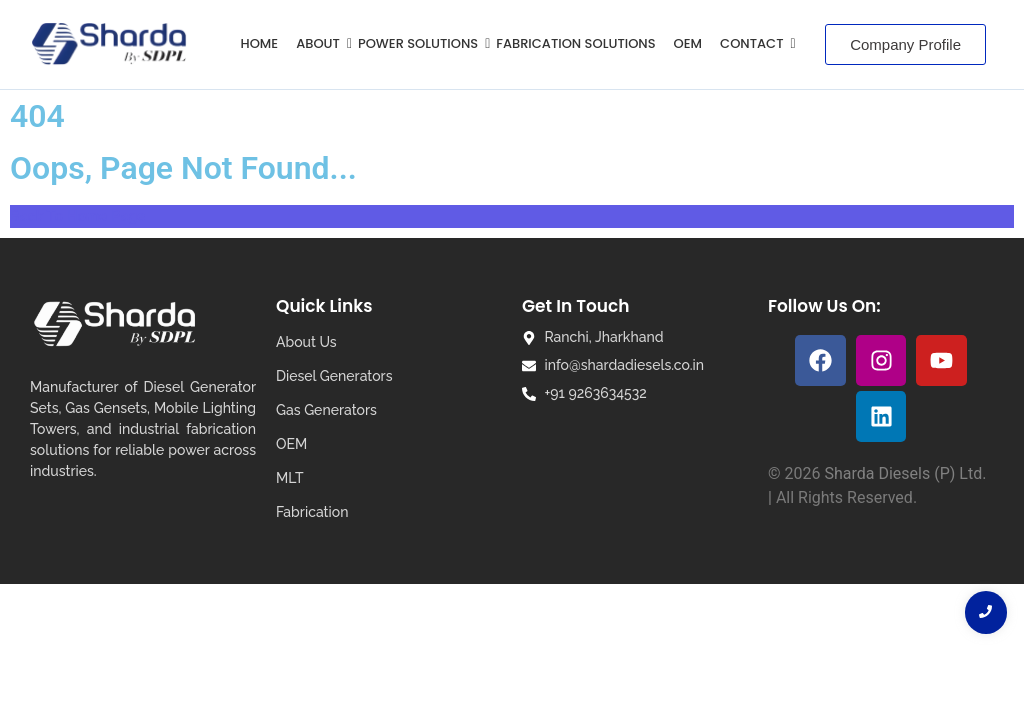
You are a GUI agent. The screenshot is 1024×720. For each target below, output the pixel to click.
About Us (306, 342)
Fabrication (312, 512)
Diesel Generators (334, 376)
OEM (688, 43)
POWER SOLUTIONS (421, 43)
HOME (260, 43)
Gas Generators (326, 410)
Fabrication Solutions (575, 43)
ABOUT (321, 43)
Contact (755, 43)
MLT (289, 478)
